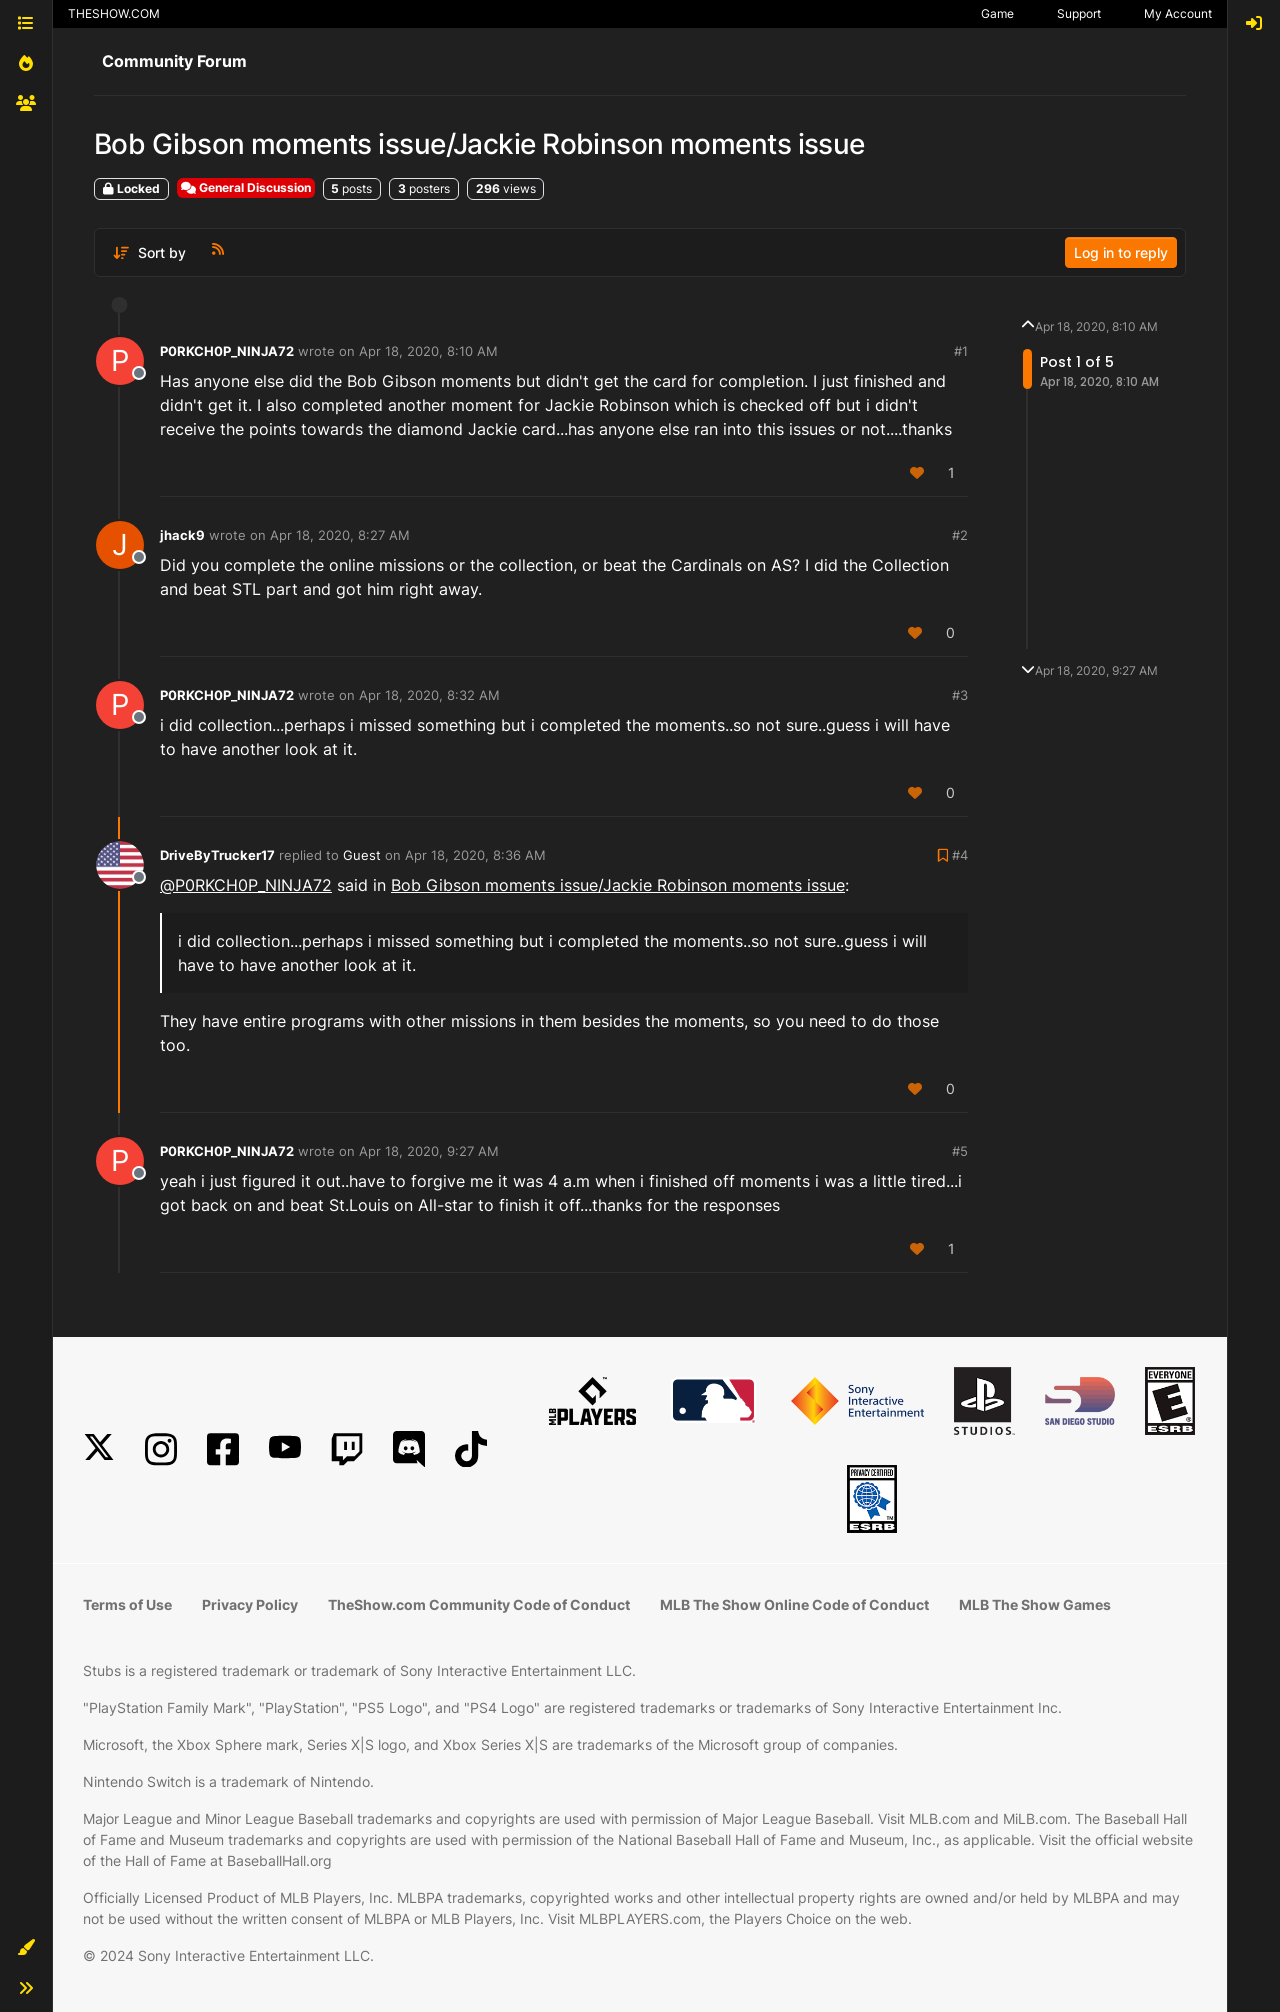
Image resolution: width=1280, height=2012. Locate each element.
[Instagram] (161, 1449)
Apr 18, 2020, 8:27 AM (340, 535)
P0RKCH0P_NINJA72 (227, 351)
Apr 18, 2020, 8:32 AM (429, 695)
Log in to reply (1121, 252)
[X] (99, 1449)
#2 (960, 535)
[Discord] (409, 1449)
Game (997, 13)
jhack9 (182, 535)
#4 (960, 855)
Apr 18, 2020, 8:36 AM (475, 855)
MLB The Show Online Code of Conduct (794, 1604)
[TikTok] (471, 1449)
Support (1079, 13)
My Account (1178, 13)
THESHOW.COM (114, 13)
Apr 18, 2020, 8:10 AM (428, 351)
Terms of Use (127, 1604)
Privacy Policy (250, 1604)
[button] (26, 1948)
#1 (961, 351)
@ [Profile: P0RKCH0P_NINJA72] (246, 885)
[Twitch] (347, 1449)
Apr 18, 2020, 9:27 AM (429, 1151)
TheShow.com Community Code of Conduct (479, 1604)
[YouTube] (285, 1449)
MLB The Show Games (1035, 1604)
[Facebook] (223, 1449)
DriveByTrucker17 (217, 855)
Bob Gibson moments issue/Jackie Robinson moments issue (618, 885)
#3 (960, 695)
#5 (960, 1151)
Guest (362, 855)
